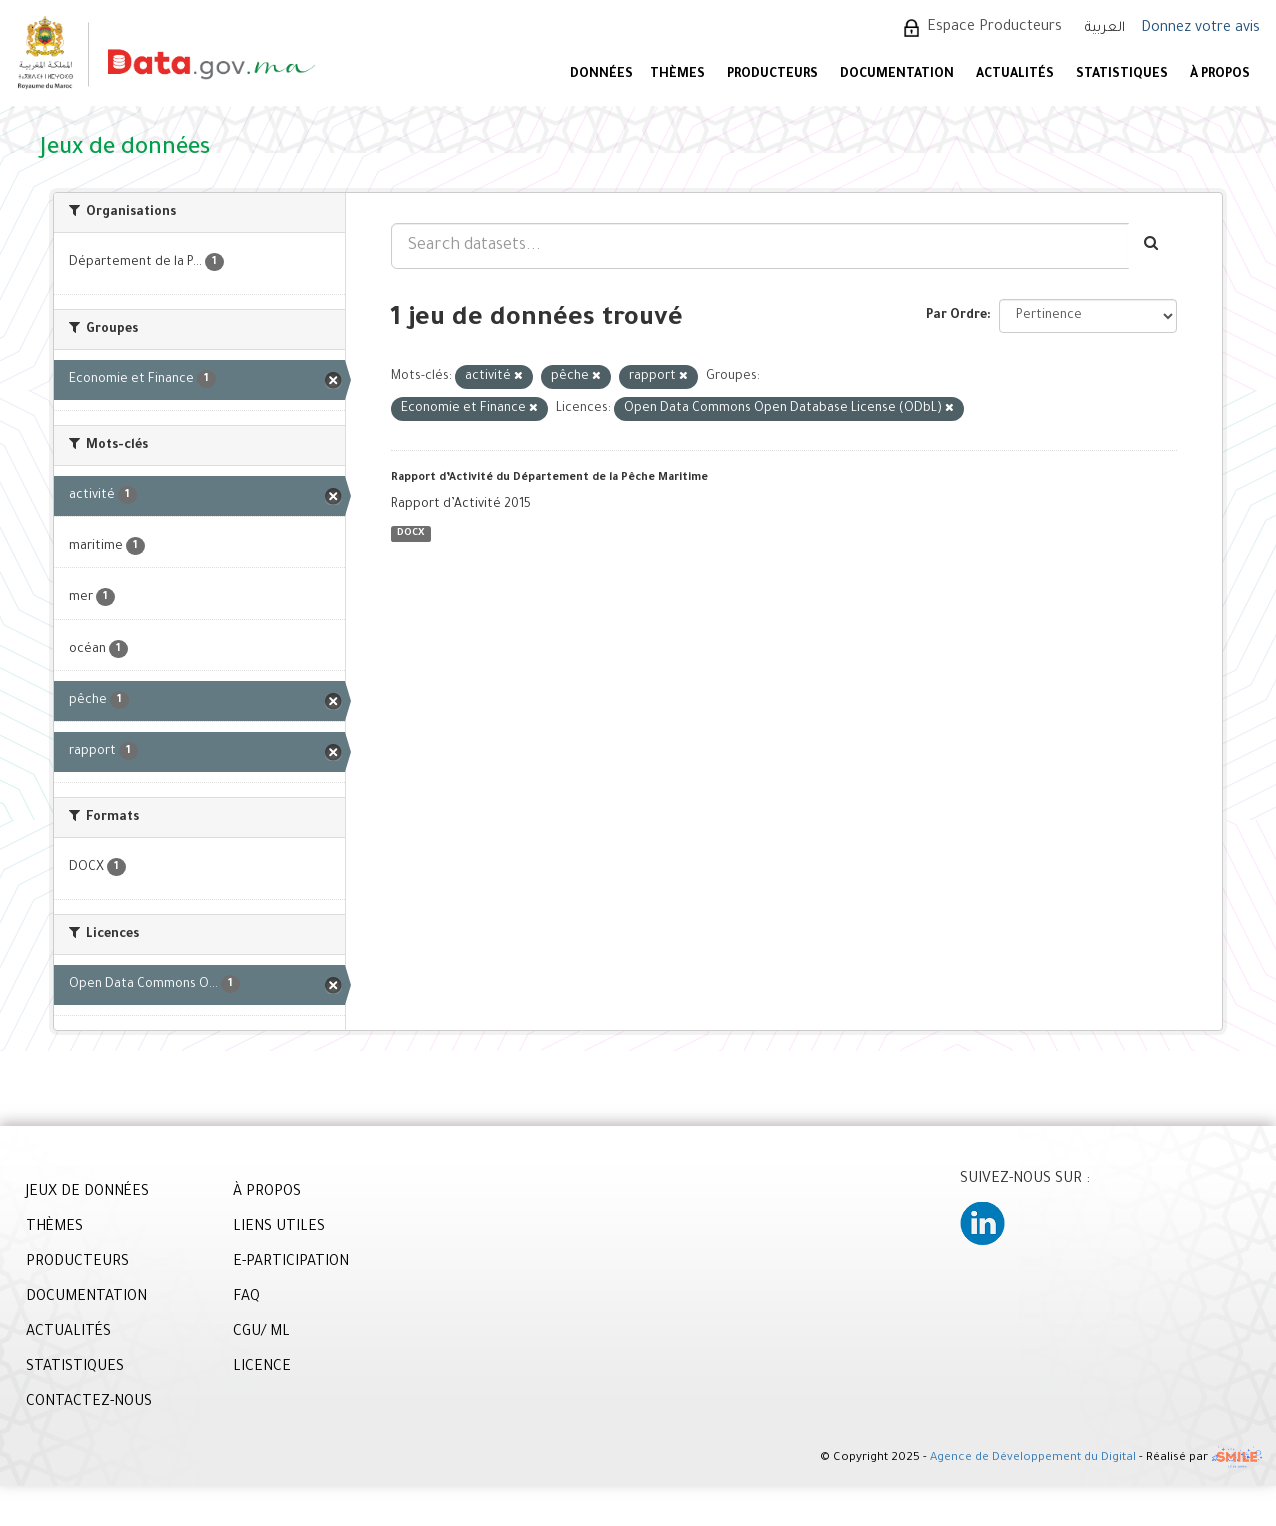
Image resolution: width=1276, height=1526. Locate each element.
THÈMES (54, 1228)
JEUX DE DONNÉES (87, 1193)
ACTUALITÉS (1015, 75)
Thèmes (677, 75)
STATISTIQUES (1122, 75)
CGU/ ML (261, 1333)
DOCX (410, 533)
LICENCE (262, 1368)
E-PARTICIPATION (291, 1263)
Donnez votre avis (1200, 29)
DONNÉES (601, 75)
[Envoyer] (1152, 246)
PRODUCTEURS (772, 75)
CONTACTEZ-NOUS (89, 1403)
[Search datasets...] (760, 246)
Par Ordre (956, 316)
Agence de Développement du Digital (1033, 1458)
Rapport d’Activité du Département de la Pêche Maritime (549, 478)
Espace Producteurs (994, 28)
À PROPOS (1220, 75)
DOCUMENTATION (897, 75)
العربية (1105, 28)
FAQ (246, 1298)
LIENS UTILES (279, 1228)
